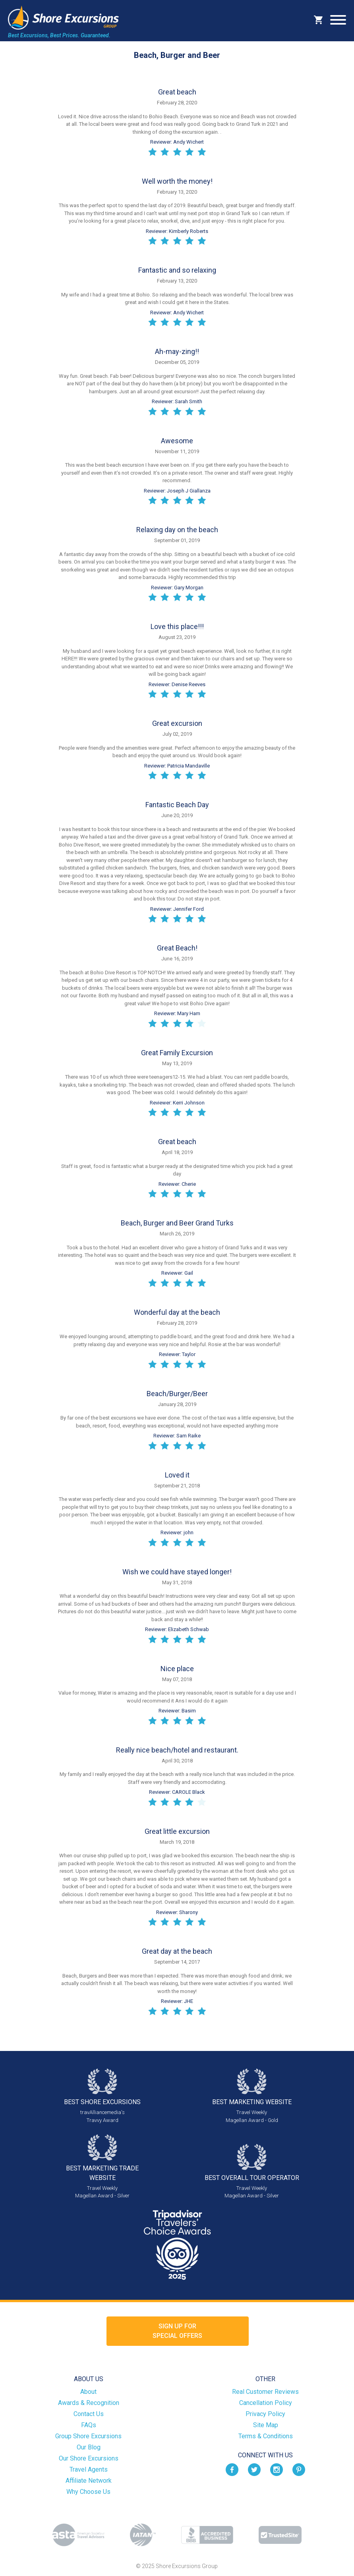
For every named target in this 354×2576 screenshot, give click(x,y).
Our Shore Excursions (88, 2458)
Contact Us (89, 2414)
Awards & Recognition (88, 2403)
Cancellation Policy (265, 2403)
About (88, 2391)
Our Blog (89, 2447)
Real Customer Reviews (265, 2391)
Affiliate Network (89, 2480)
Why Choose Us (88, 2491)
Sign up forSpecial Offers (177, 2330)
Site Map (265, 2425)
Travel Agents (89, 2469)
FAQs (88, 2425)
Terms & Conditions (265, 2436)
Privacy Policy (265, 2414)
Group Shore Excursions (88, 2436)
